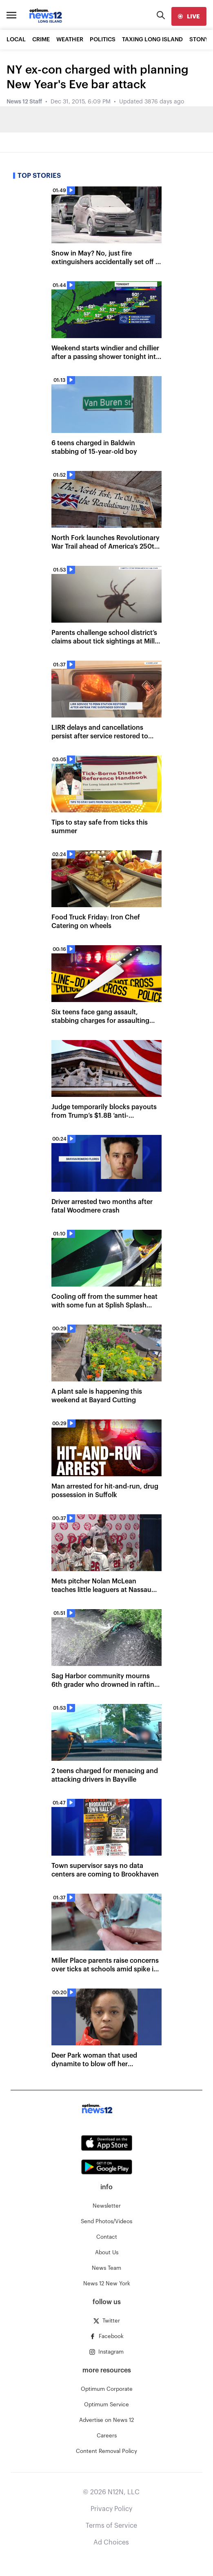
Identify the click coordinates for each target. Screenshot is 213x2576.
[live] (188, 16)
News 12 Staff (24, 102)
